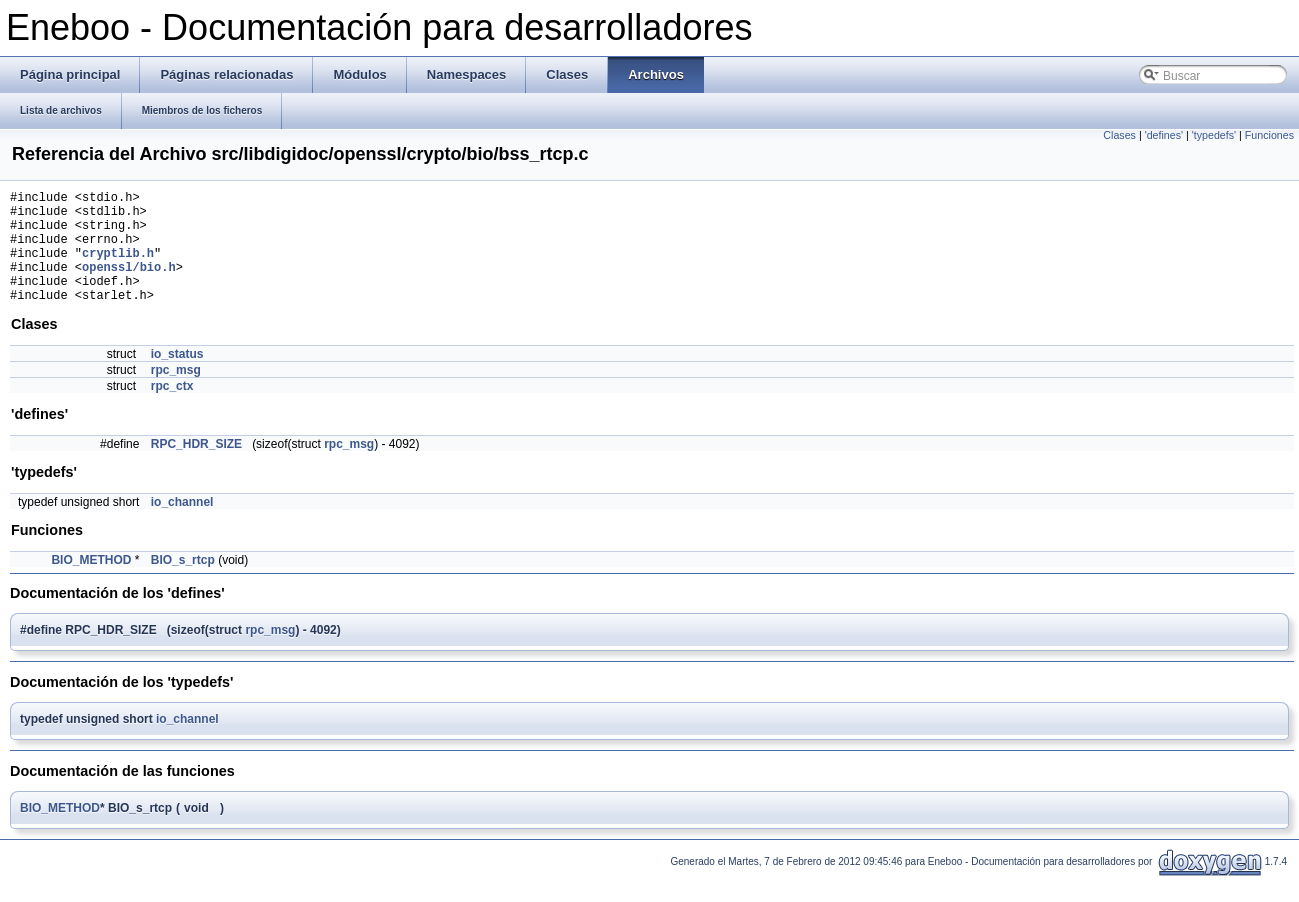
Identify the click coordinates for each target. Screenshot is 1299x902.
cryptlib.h (118, 267)
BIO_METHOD (91, 584)
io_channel (182, 526)
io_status (177, 378)
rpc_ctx (172, 410)
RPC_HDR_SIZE (196, 468)
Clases (1119, 135)
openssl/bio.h (129, 284)
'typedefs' (1214, 135)
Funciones (1269, 135)
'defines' (1164, 135)
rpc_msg (176, 394)
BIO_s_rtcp (183, 584)
